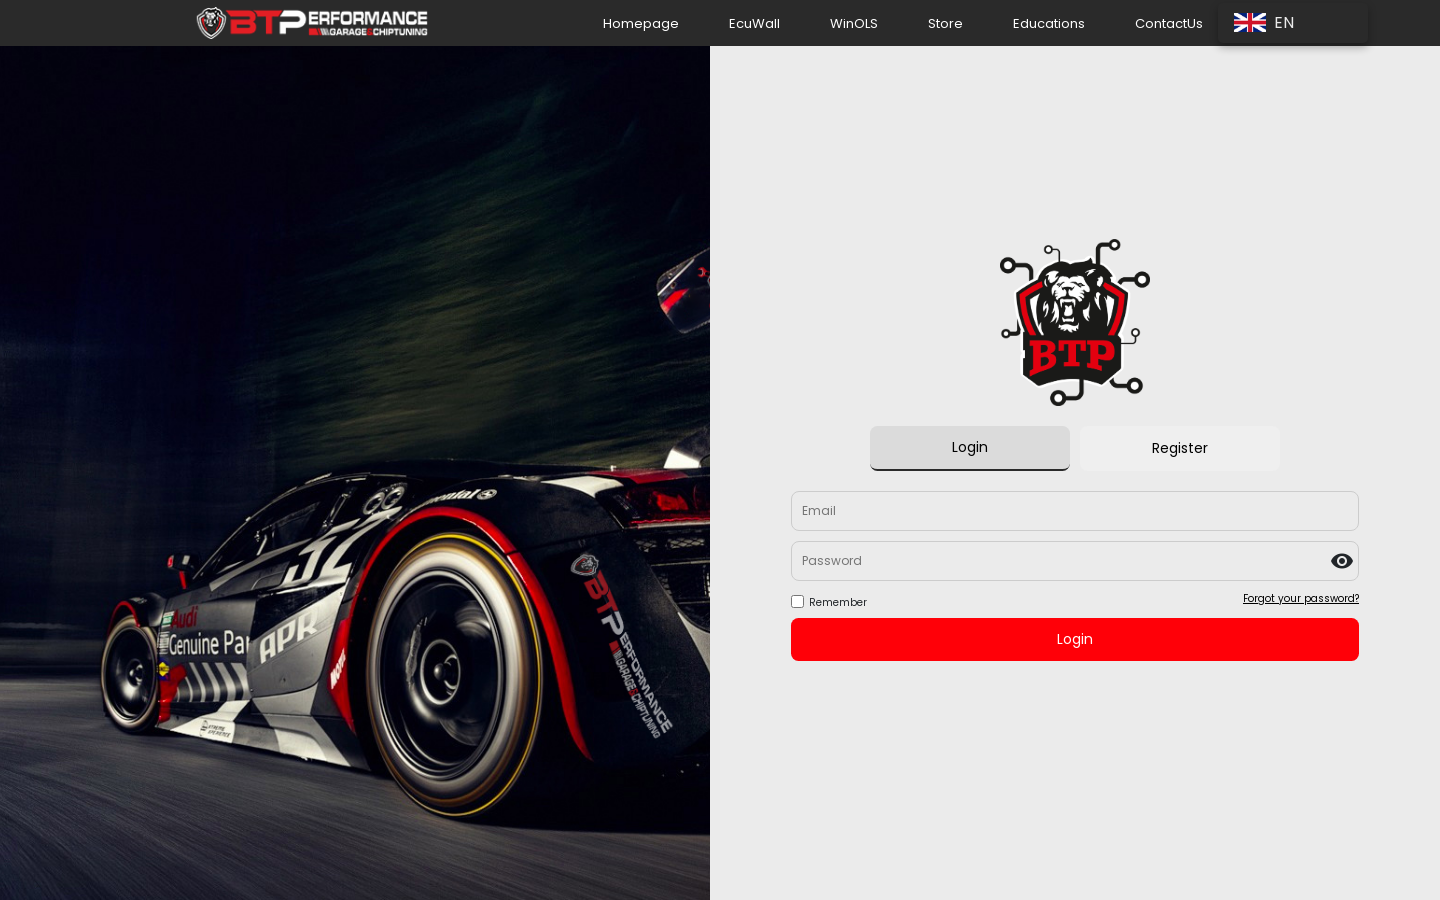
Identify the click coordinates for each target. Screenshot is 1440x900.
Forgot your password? (1301, 598)
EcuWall (754, 23)
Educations (1049, 23)
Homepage (641, 23)
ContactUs (1169, 23)
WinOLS (854, 23)
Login (970, 447)
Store (945, 23)
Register (1180, 448)
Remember (838, 602)
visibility (1342, 561)
